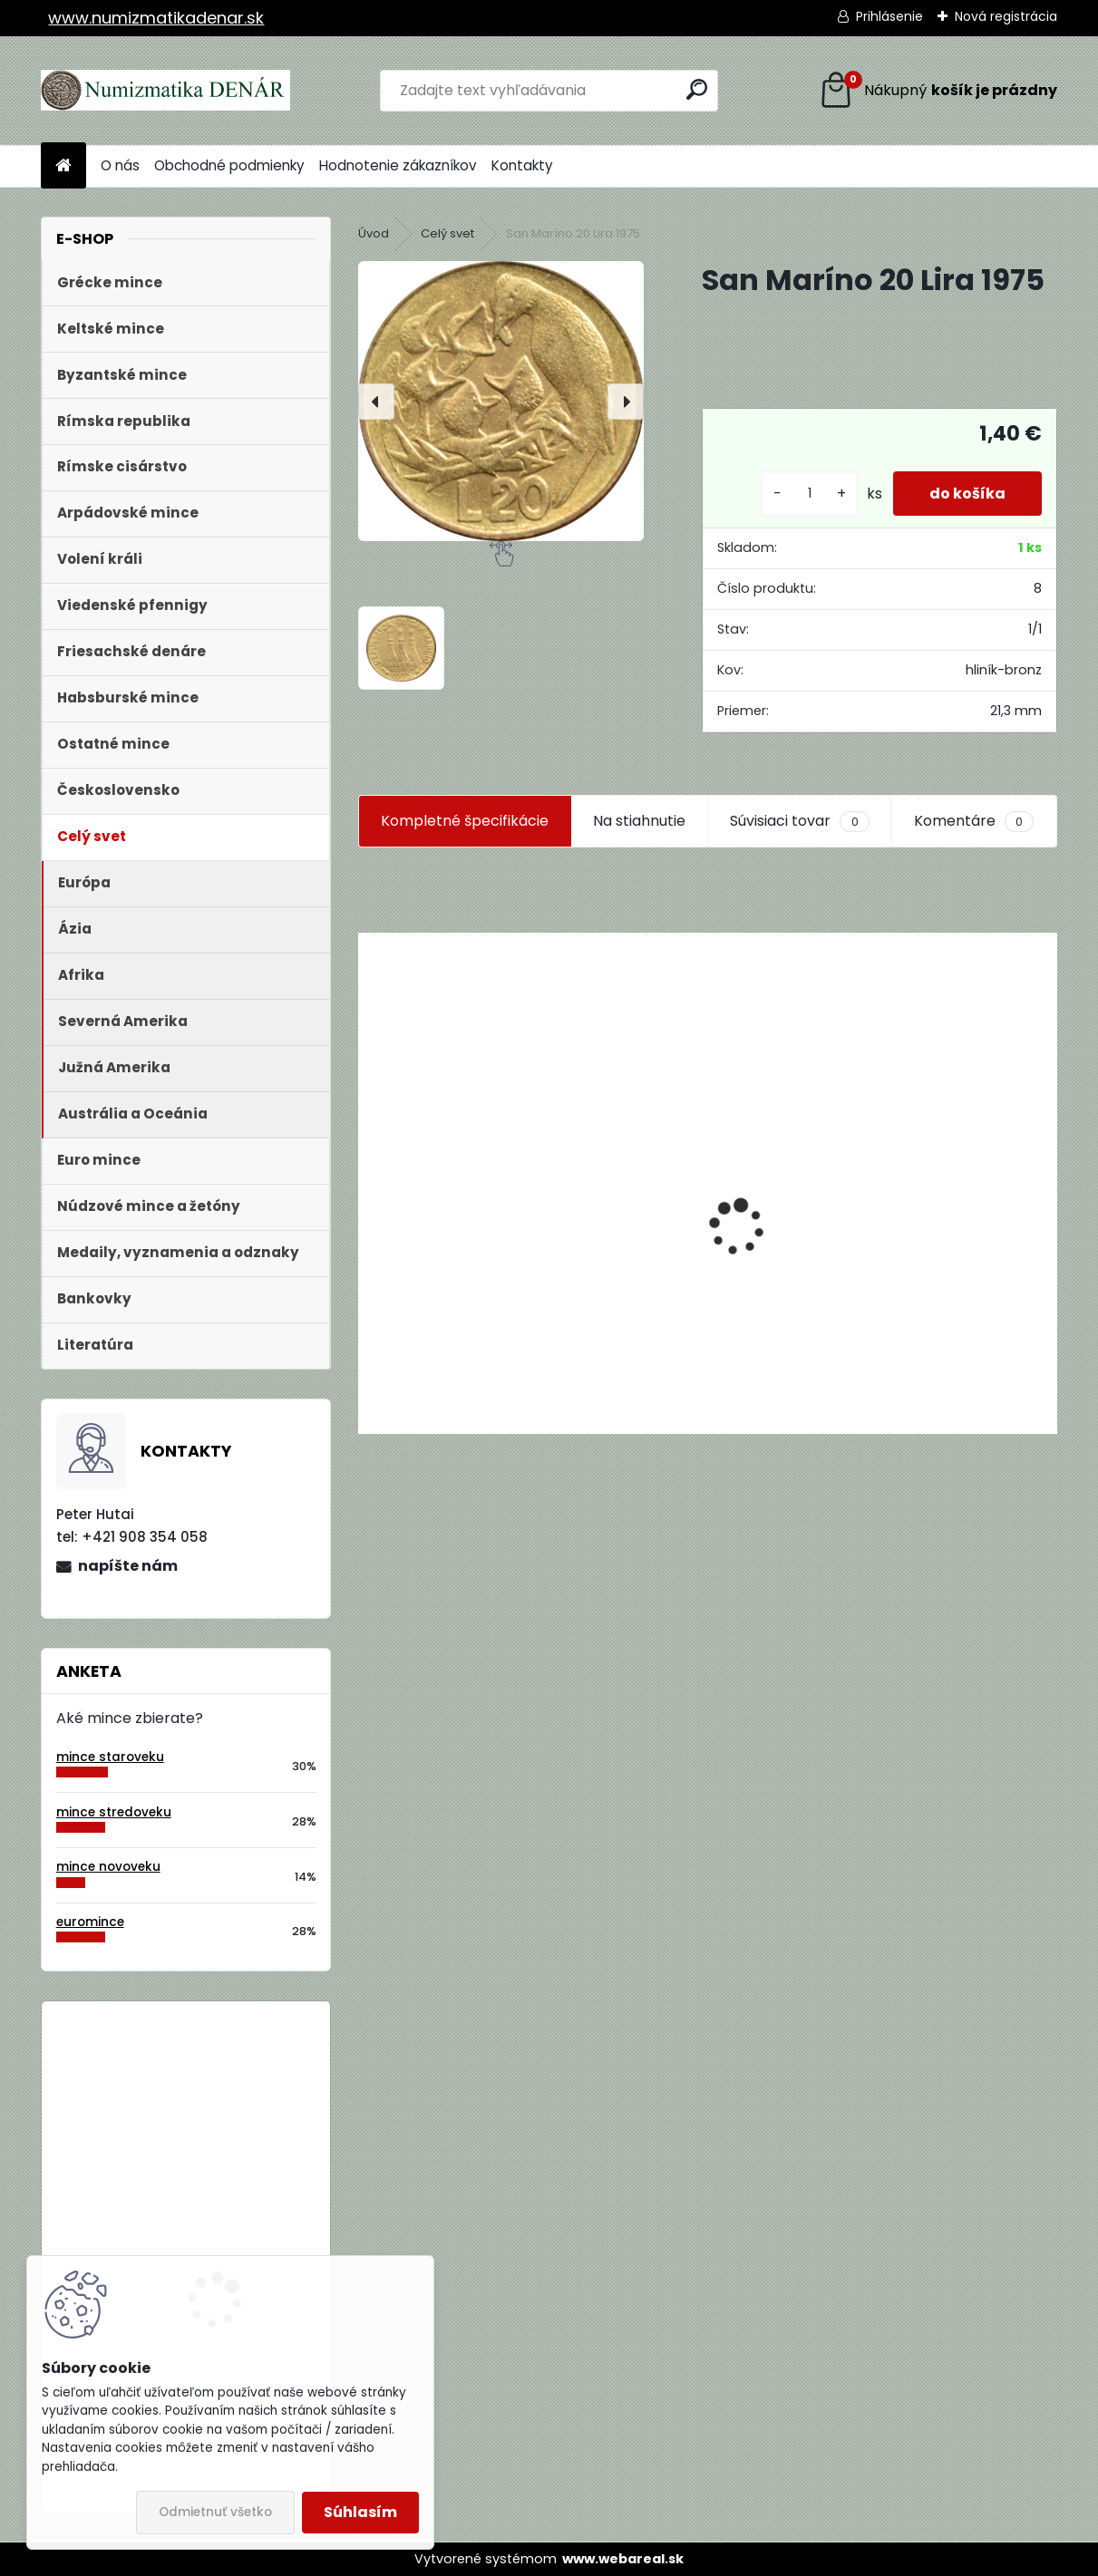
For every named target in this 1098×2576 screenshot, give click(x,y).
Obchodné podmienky (229, 165)
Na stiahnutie (639, 820)
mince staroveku (110, 1757)
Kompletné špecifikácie (465, 820)
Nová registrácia (1006, 16)
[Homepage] (63, 166)
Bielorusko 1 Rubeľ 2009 (235, 2089)
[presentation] (376, 401)
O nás (120, 165)
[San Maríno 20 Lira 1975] (501, 401)
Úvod (373, 233)
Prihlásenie (889, 16)
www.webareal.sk (623, 2559)
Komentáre (974, 821)
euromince (90, 1922)
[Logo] (165, 90)
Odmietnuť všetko (215, 2512)
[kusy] (809, 493)
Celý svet (447, 233)
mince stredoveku (113, 1812)
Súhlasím (360, 2512)
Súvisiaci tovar (799, 821)
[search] (696, 89)
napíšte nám (128, 1565)
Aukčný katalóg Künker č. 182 (460, 1290)
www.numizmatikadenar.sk (156, 17)
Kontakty (522, 165)
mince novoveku (108, 1866)
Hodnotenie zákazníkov (398, 165)
